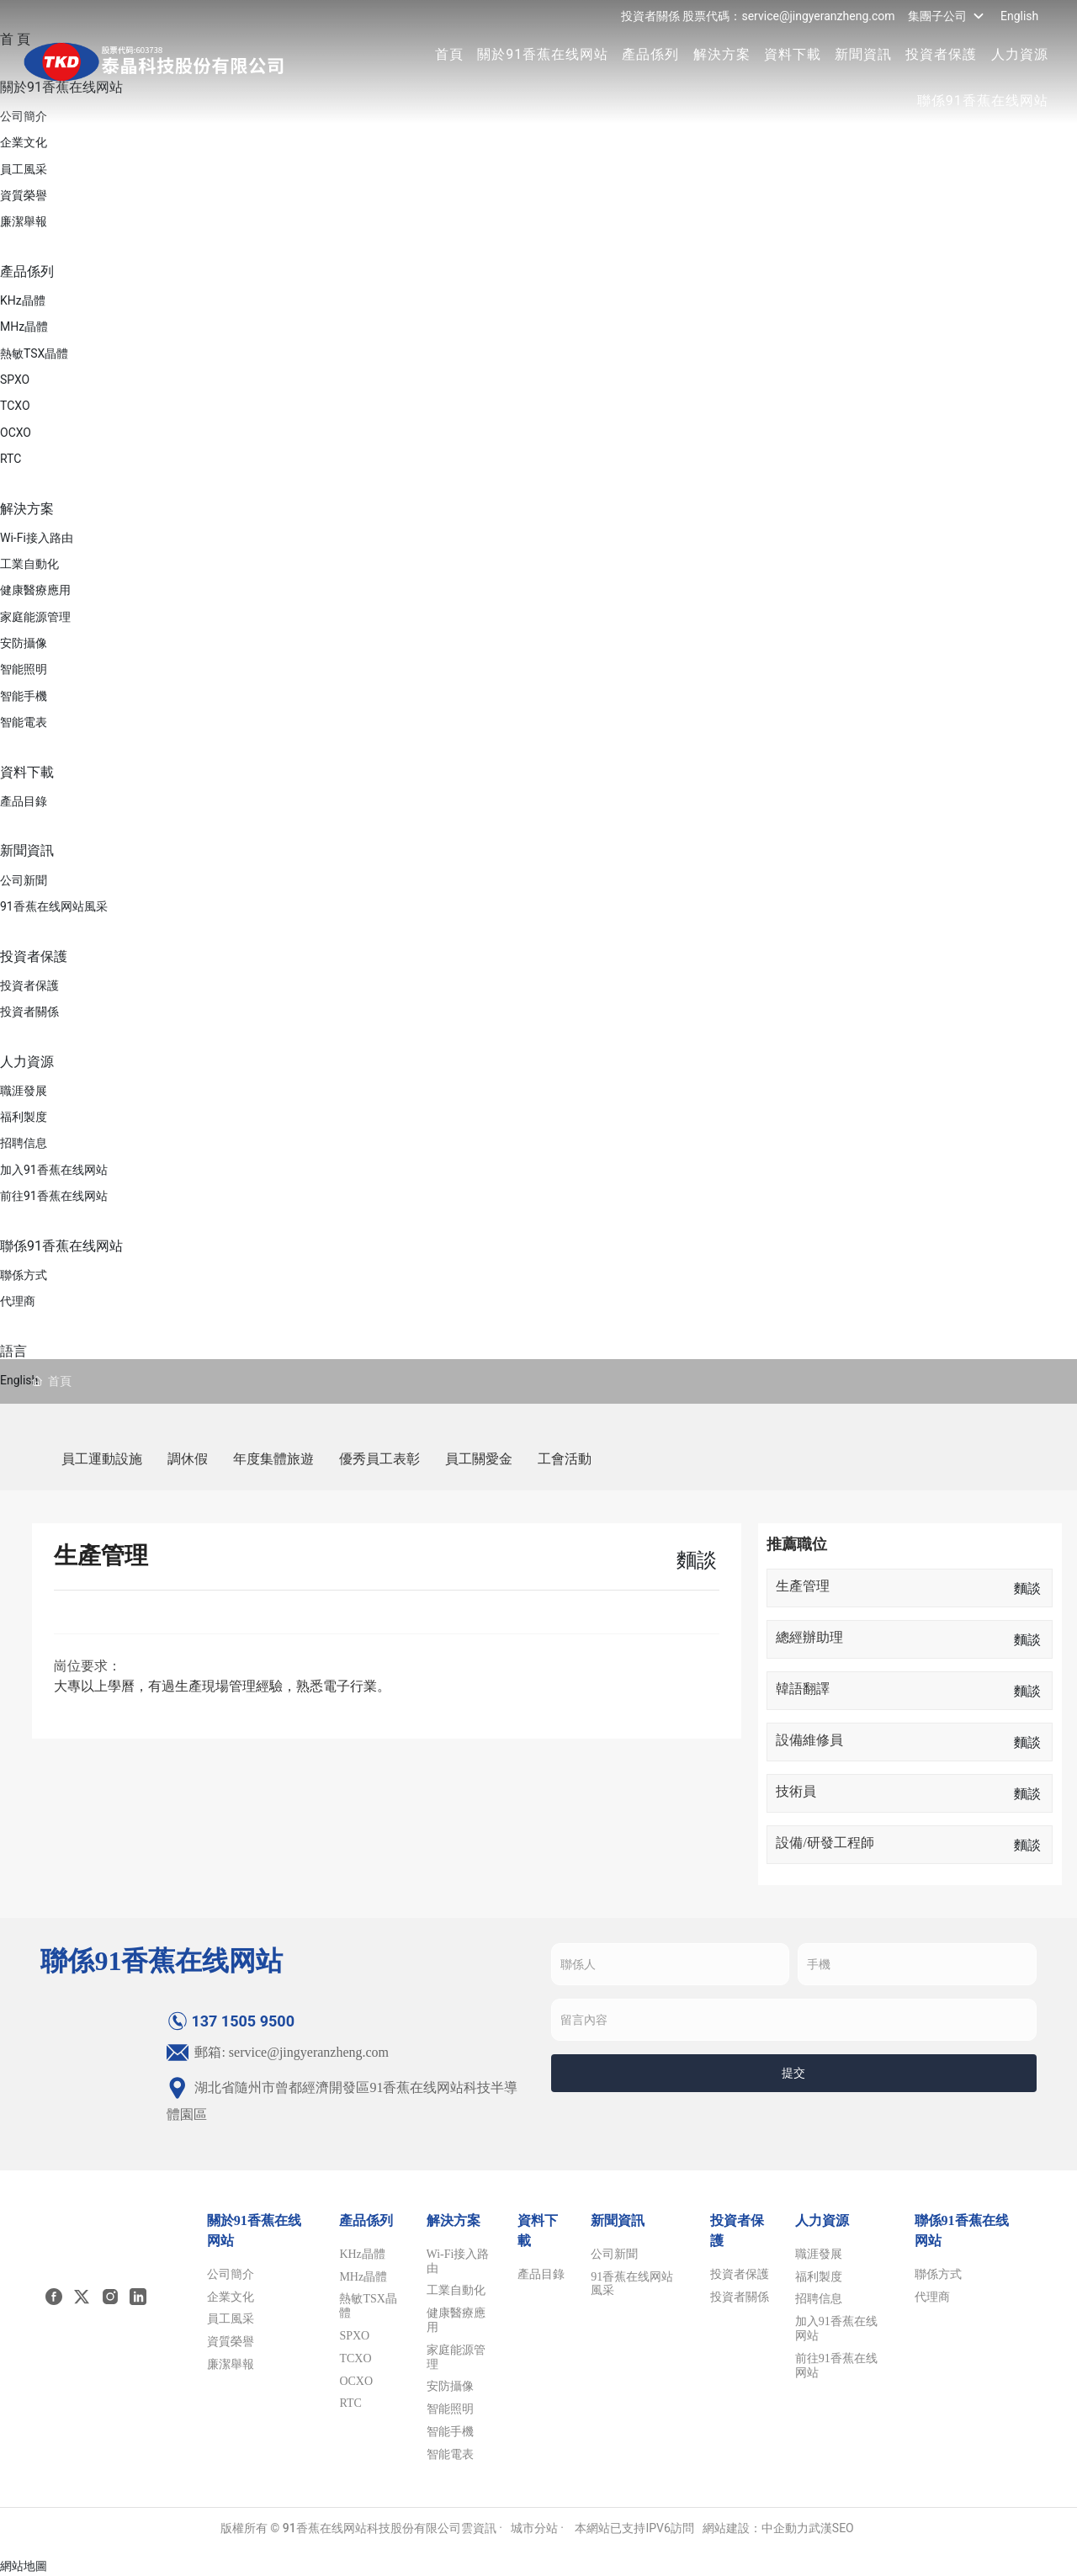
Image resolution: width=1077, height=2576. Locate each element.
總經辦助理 (809, 1637)
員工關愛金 (478, 1459)
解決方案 (720, 54)
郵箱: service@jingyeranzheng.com (278, 2052)
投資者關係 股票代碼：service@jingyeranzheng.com (756, 16)
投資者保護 (939, 54)
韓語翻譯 (803, 1688)
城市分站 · (539, 2528)
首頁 (447, 54)
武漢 (820, 2528)
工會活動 (565, 1459)
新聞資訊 (861, 54)
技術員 (796, 1791)
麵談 (1027, 1588)
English (1018, 16)
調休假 (187, 1459)
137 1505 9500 (230, 2021)
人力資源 (1018, 54)
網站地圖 (23, 2566)
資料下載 (791, 54)
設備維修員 (809, 1740)
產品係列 (648, 54)
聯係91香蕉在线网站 (981, 101)
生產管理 (803, 1586)
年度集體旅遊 (273, 1459)
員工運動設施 (101, 1459)
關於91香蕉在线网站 (541, 54)
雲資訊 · (481, 2528)
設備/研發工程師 (824, 1842)
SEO (843, 2528)
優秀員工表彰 (379, 1459)
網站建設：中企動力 (756, 2528)
